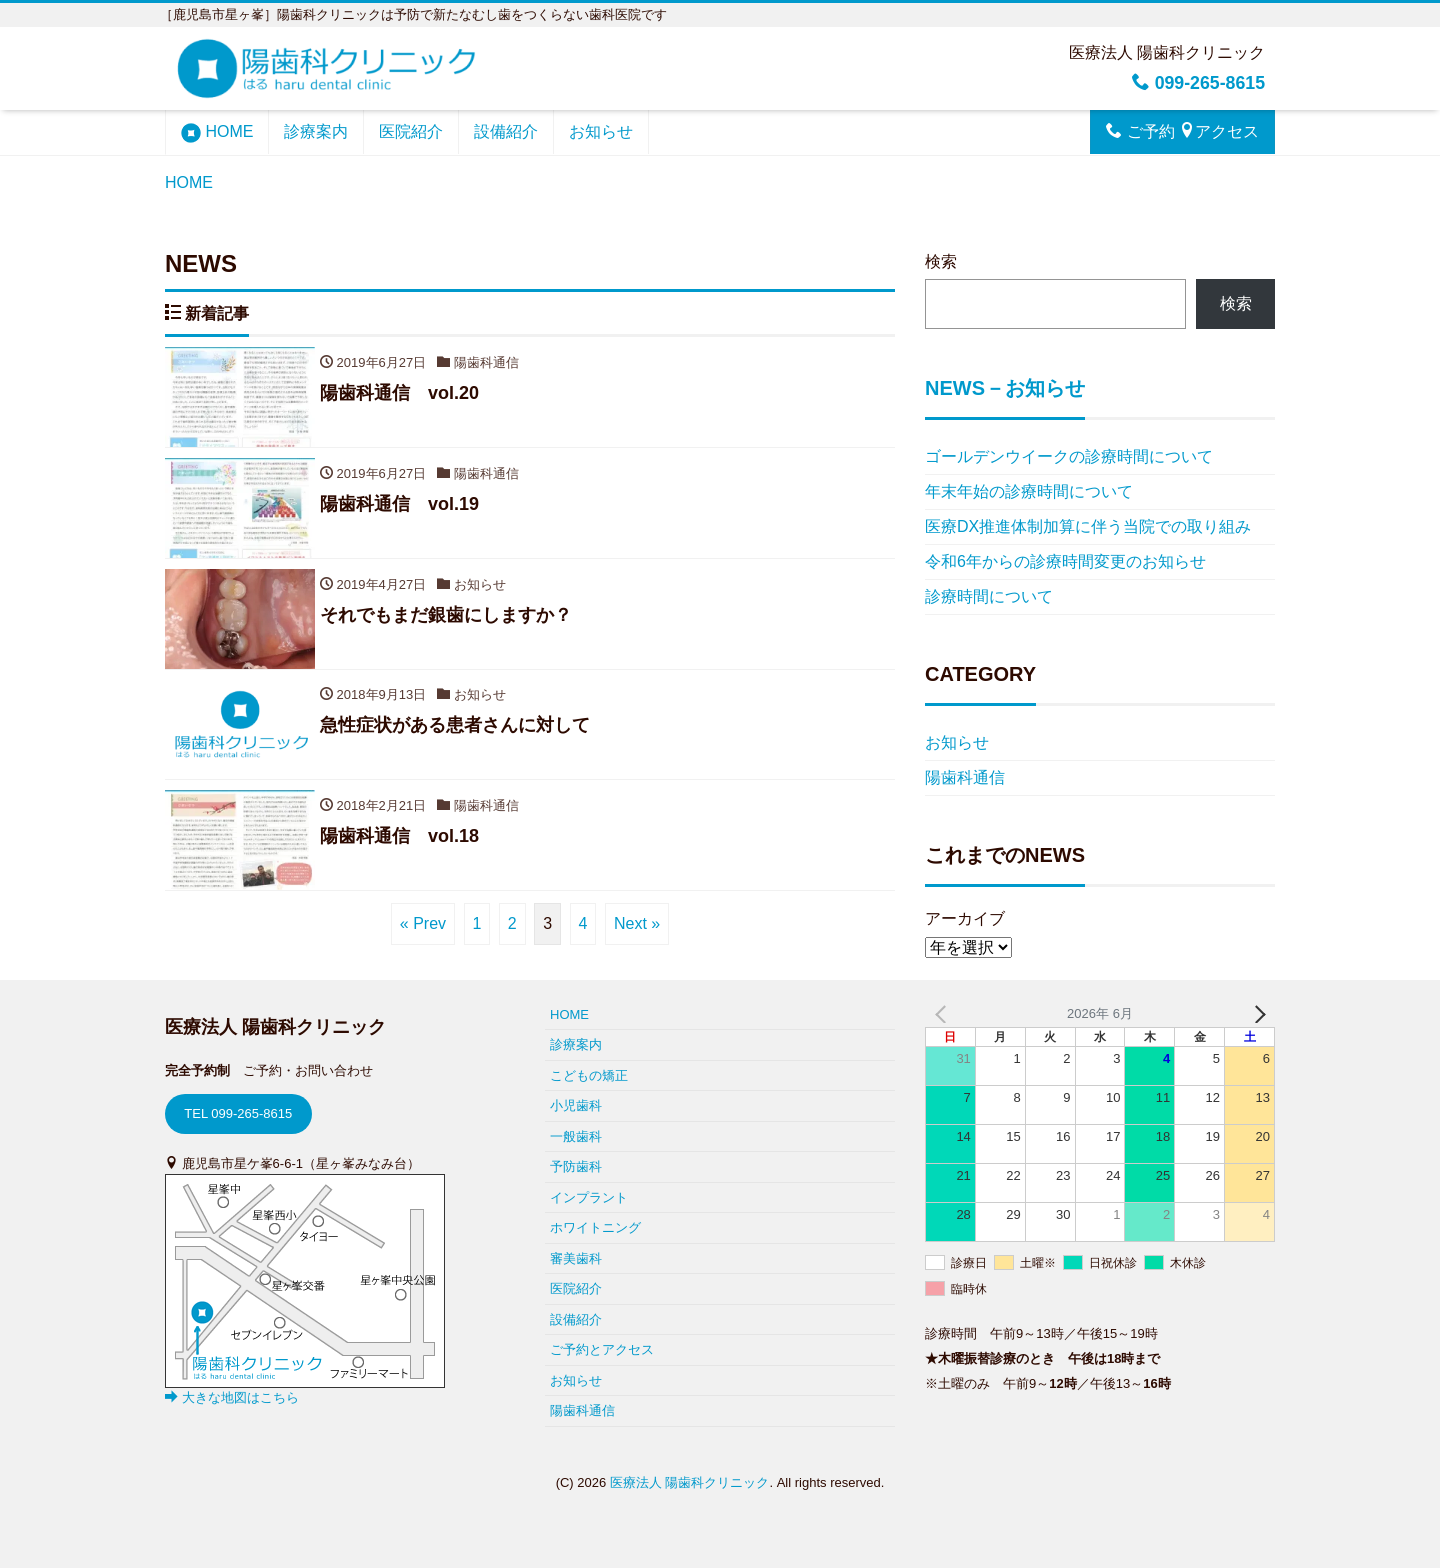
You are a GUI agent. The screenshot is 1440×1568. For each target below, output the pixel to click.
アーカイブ (965, 918)
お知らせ (601, 131)
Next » (637, 924)
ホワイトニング (595, 1227)
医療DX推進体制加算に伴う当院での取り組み (1088, 526)
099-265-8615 (1197, 83)
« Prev (423, 924)
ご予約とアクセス (602, 1349)
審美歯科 (576, 1258)
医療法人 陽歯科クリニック (690, 1482)
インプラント (589, 1197)
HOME (217, 133)
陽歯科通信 (965, 777)
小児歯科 (576, 1105)
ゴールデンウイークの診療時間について (1069, 456)
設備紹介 (506, 131)
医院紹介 (411, 131)
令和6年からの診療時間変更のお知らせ (1065, 561)
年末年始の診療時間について (1029, 491)
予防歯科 (576, 1166)
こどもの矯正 (589, 1075)
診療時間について (989, 596)
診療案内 (316, 131)
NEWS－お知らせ (1005, 388)
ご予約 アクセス (1182, 131)
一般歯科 (576, 1136)
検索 (941, 261)
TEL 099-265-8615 (238, 1113)
